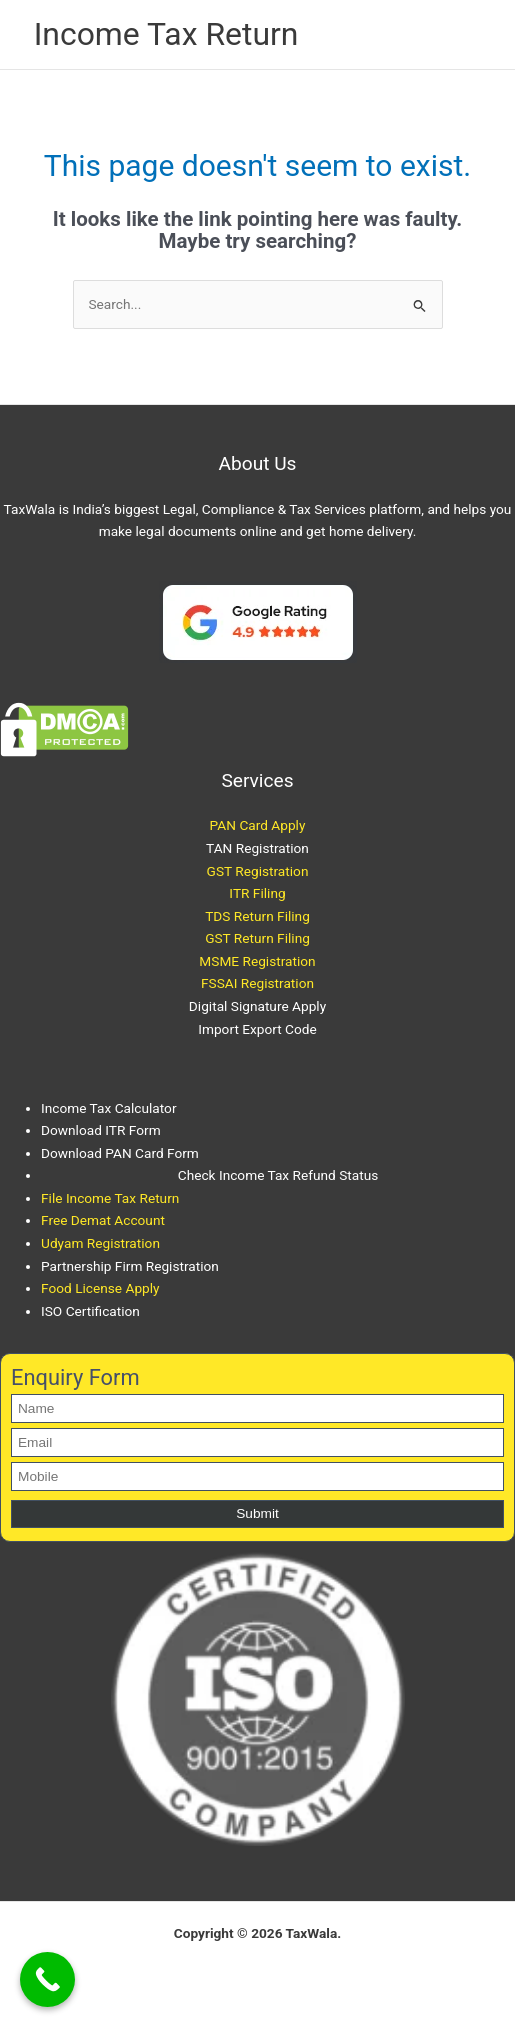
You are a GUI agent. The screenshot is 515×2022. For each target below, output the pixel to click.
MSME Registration (257, 961)
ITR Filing (257, 893)
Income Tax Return (166, 34)
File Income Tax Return (110, 1198)
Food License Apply (100, 1288)
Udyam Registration (100, 1243)
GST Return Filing (257, 938)
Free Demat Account (103, 1220)
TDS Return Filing (257, 916)
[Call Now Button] (47, 1979)
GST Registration (258, 871)
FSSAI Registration (257, 983)
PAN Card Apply (258, 825)
